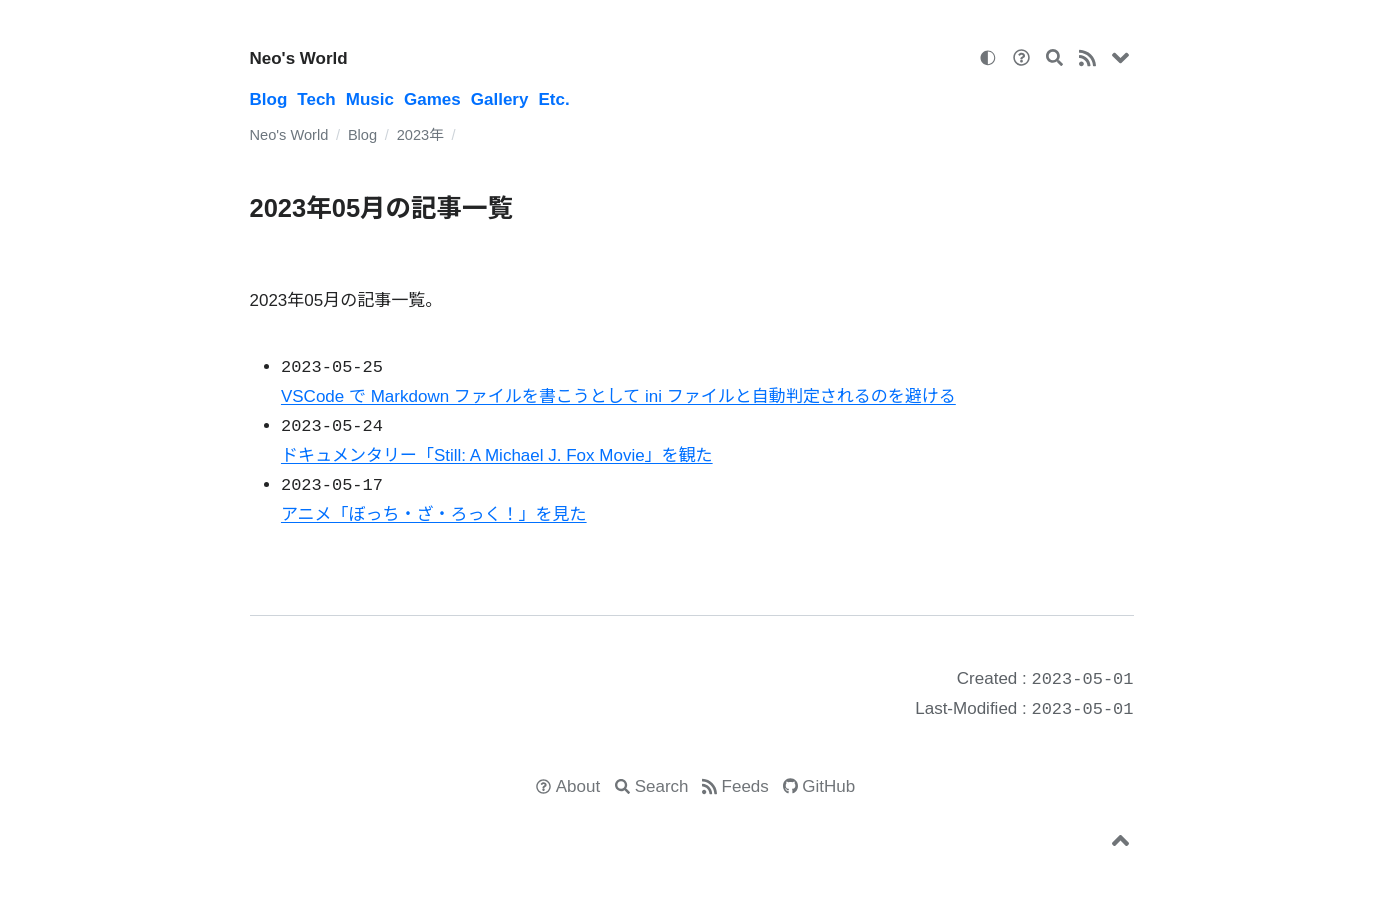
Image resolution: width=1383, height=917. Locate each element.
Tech (316, 99)
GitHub (828, 786)
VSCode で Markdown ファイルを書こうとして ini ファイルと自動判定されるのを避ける (618, 396)
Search (662, 786)
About (578, 786)
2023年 (420, 135)
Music (370, 99)
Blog (269, 99)
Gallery (500, 99)
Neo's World (299, 58)
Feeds (745, 786)
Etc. (553, 99)
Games (432, 99)
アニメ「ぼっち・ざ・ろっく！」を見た (434, 514)
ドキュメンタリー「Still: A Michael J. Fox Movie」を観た (497, 455)
